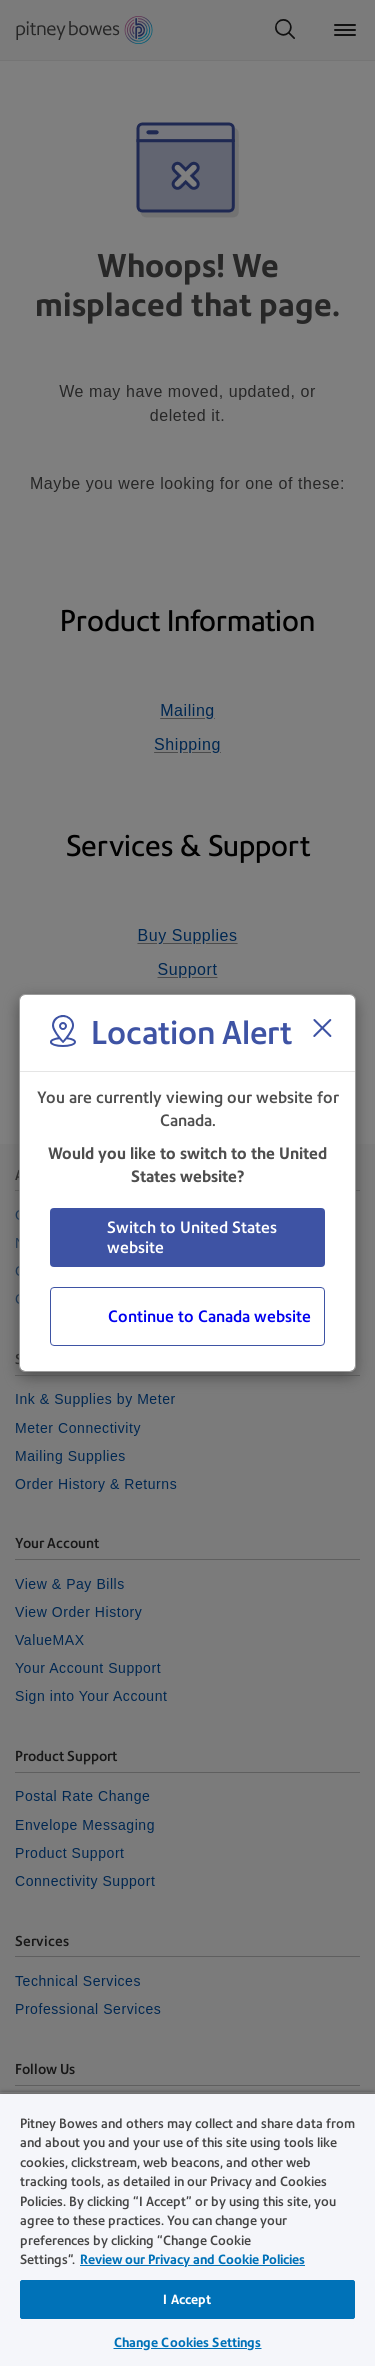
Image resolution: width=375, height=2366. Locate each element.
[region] (187, 2229)
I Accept (187, 2299)
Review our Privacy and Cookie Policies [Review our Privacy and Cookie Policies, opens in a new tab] (192, 2259)
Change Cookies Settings (188, 2342)
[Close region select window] (322, 1028)
